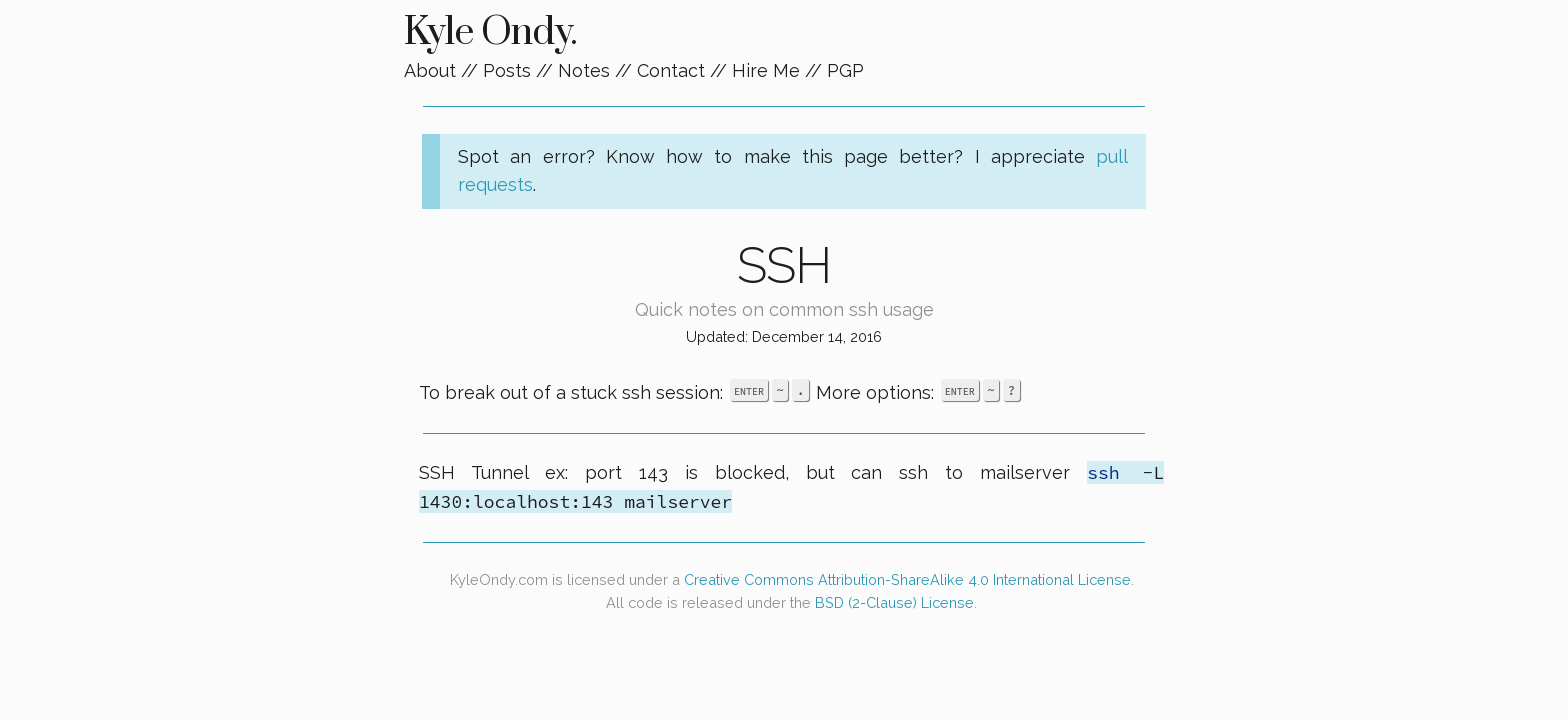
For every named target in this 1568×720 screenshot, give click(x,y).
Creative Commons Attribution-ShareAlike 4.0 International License (907, 579)
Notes (584, 70)
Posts (507, 70)
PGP (845, 70)
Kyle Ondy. (490, 32)
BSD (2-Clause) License (894, 602)
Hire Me (766, 70)
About (430, 70)
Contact (671, 70)
